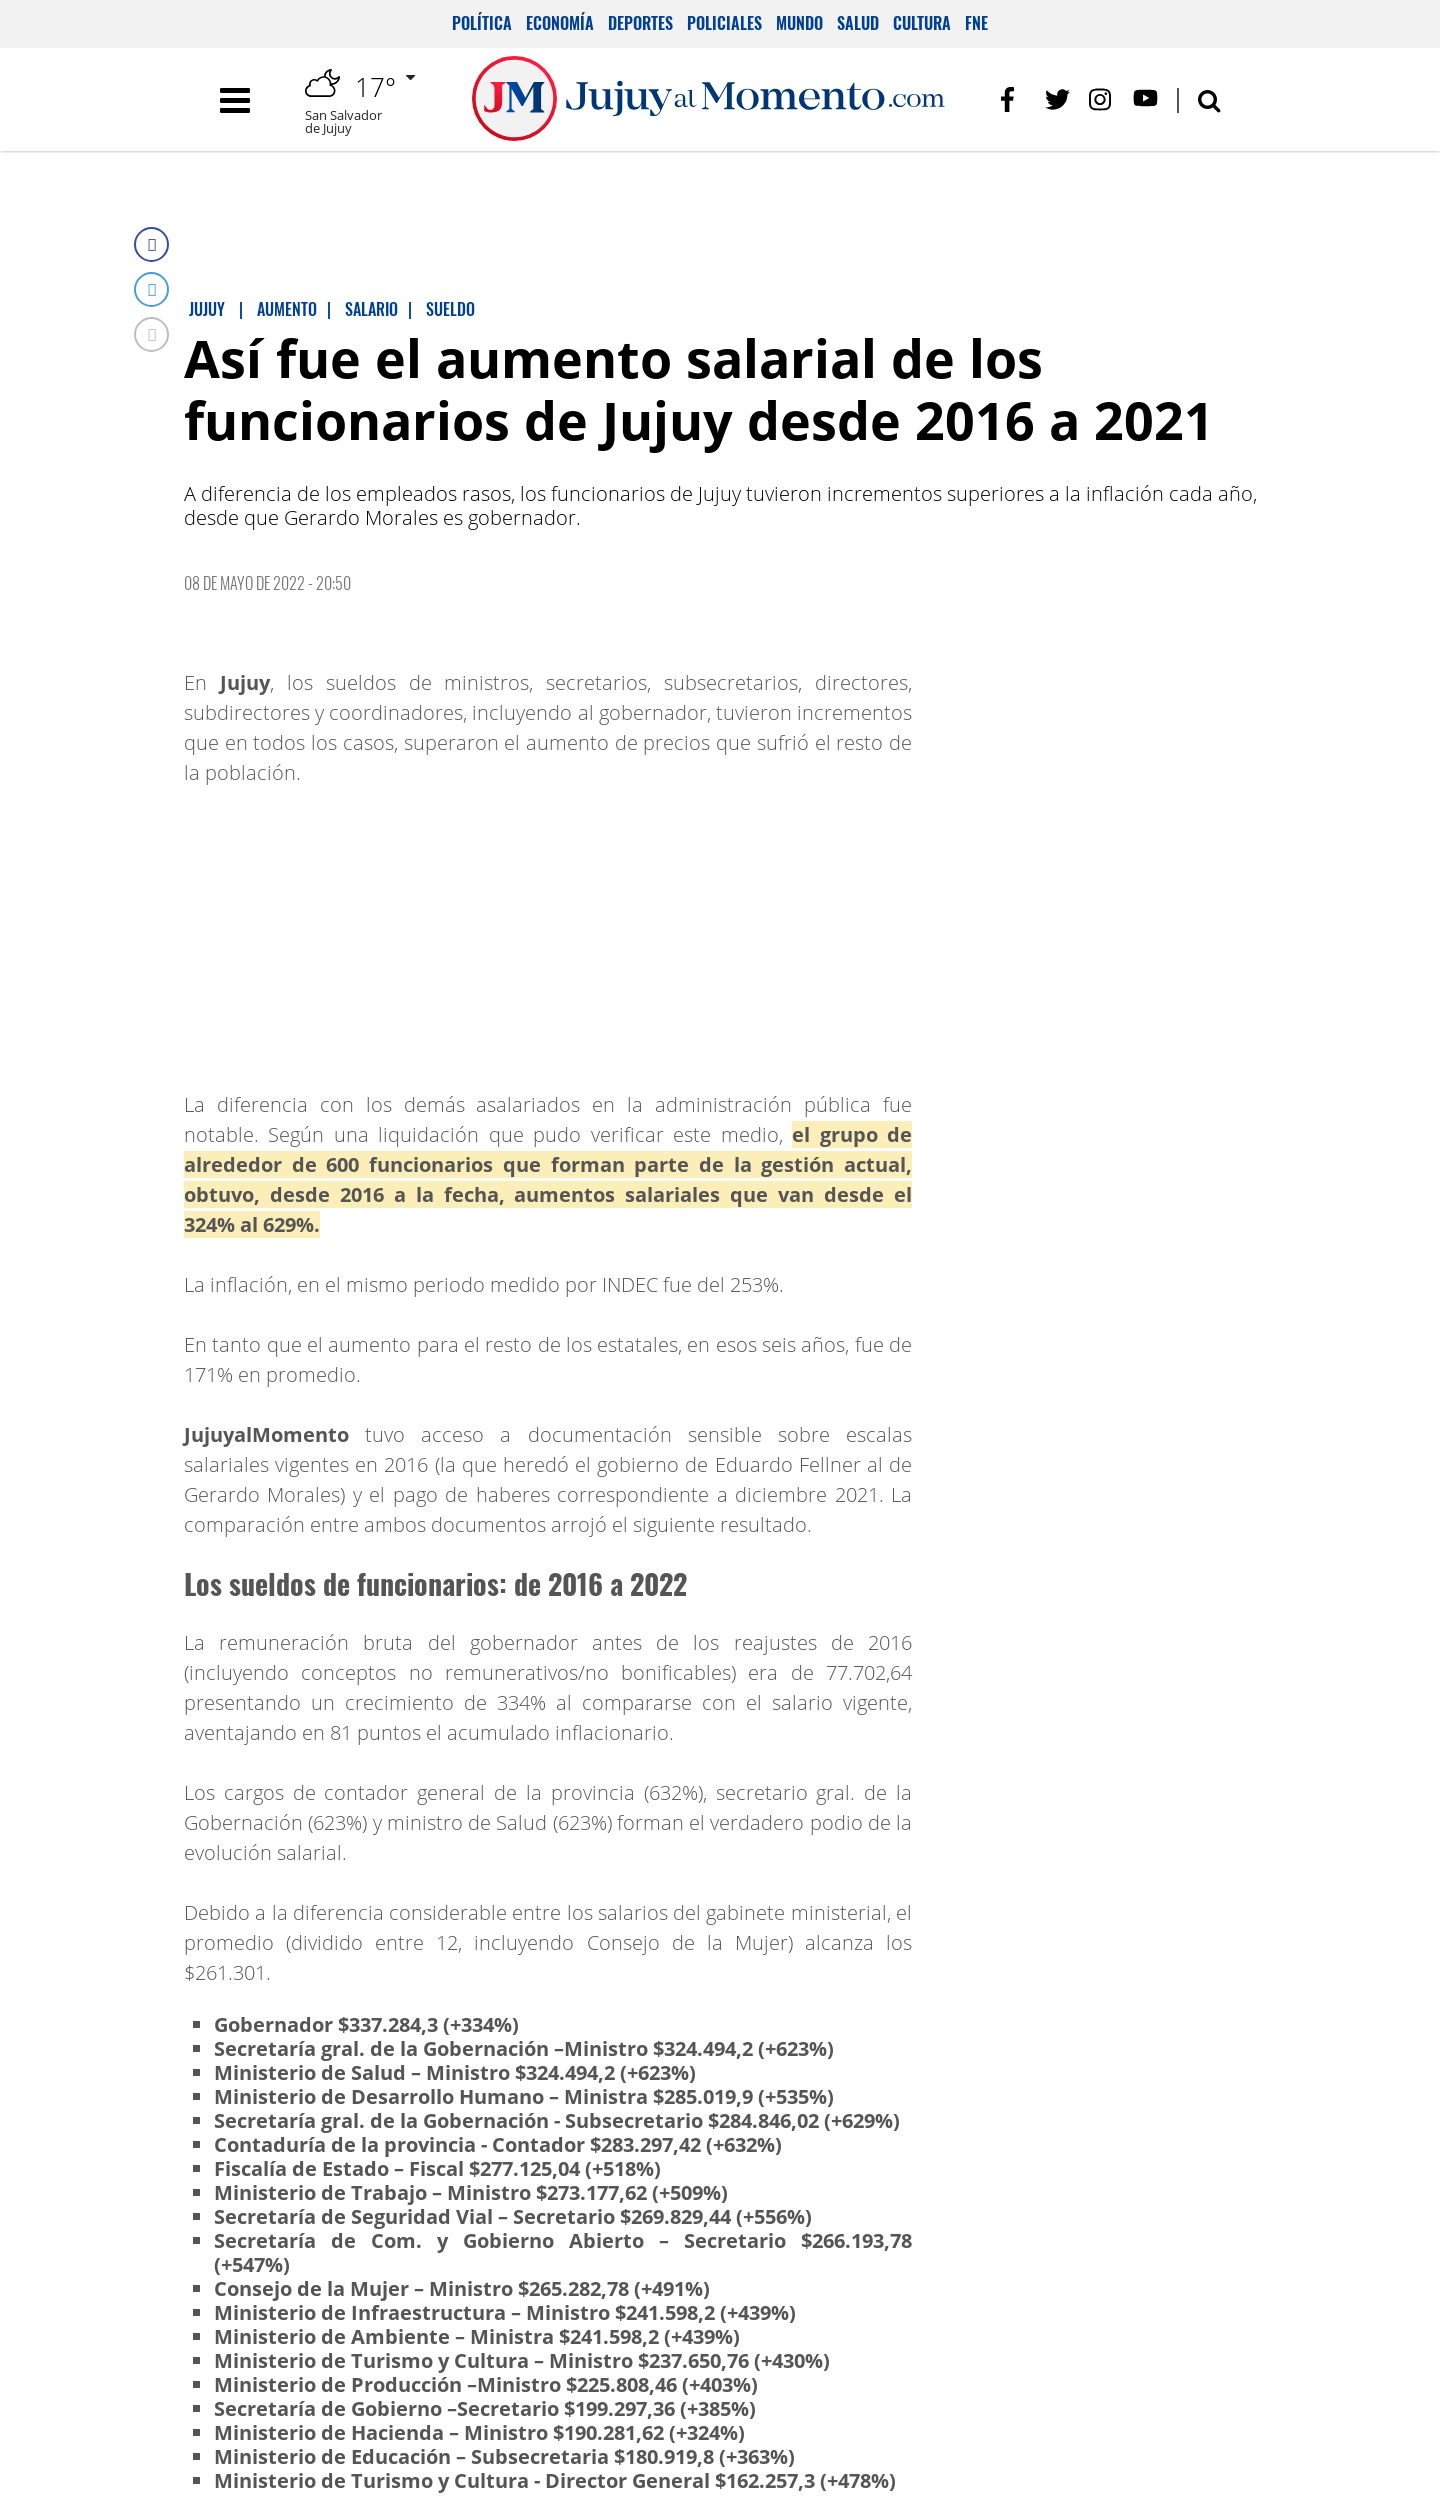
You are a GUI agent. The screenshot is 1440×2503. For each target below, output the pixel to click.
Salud (858, 23)
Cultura (922, 23)
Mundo (799, 23)
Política (482, 23)
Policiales (724, 23)
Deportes (640, 23)
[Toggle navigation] (235, 100)
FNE (976, 23)
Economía (560, 23)
